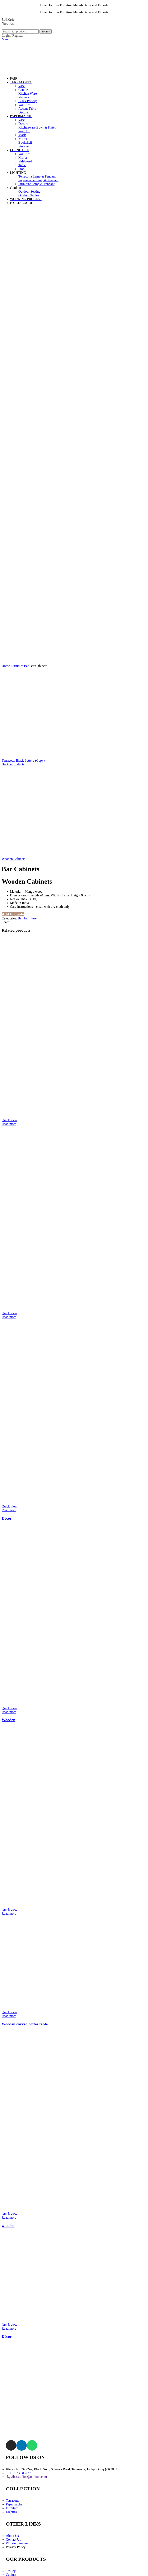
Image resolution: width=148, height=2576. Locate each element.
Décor (7, 1518)
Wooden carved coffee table (25, 2024)
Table (22, 165)
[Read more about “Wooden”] (9, 1712)
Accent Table (27, 108)
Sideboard (25, 161)
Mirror (22, 138)
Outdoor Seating (29, 191)
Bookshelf (25, 142)
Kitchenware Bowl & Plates (37, 127)
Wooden (8, 1720)
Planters (23, 97)
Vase (21, 86)
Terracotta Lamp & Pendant (37, 176)
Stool (22, 169)
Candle (23, 89)
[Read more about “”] (9, 1124)
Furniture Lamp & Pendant (36, 184)
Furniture (17, 666)
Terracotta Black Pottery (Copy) (23, 760)
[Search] (20, 31)
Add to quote (13, 914)
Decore (23, 112)
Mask (22, 135)
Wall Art (24, 105)
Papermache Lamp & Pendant (38, 180)
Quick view (9, 1120)
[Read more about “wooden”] (9, 2217)
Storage (23, 146)
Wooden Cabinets (13, 859)
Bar (27, 666)
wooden (8, 2225)
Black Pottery (27, 101)
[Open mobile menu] (5, 39)
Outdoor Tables (28, 195)
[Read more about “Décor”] (9, 1510)
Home (6, 666)
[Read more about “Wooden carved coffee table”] (9, 2016)
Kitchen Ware (27, 93)
